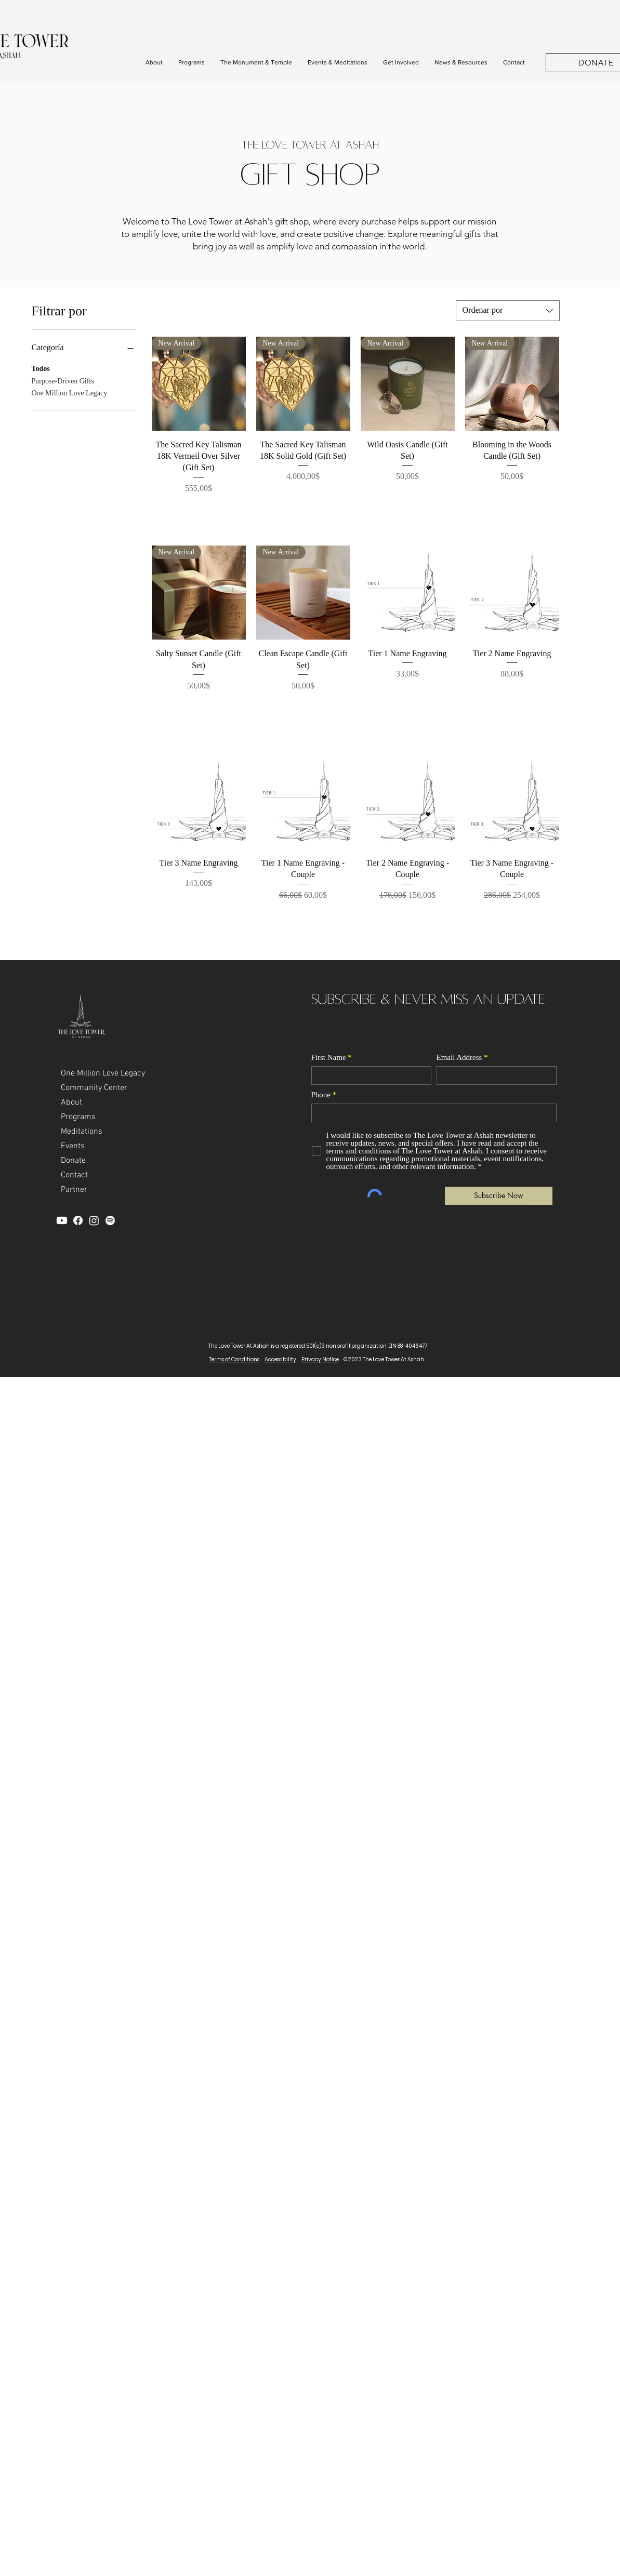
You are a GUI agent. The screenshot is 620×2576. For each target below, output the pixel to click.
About (71, 1102)
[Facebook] (78, 1220)
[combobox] (508, 310)
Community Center (94, 1088)
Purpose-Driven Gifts (63, 380)
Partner (74, 1190)
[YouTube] (62, 1220)
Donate (73, 1161)
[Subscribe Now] (498, 1196)
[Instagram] (94, 1220)
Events (73, 1146)
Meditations (81, 1131)
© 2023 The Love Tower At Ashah (384, 1359)
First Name (328, 1057)
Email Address (459, 1057)
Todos (41, 368)
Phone (321, 1095)
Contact (74, 1175)
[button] (154, 62)
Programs (78, 1117)
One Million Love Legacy (70, 392)
